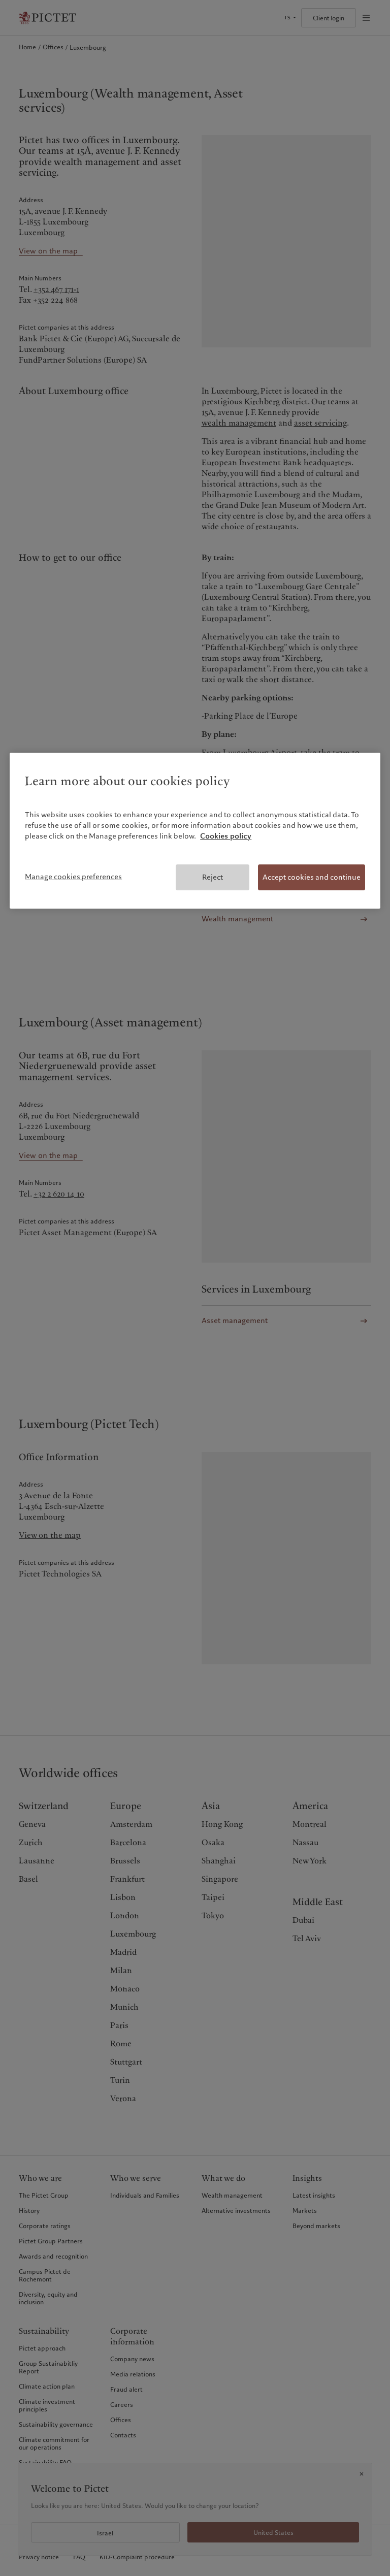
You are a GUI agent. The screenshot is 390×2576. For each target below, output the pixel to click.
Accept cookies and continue (312, 877)
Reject (212, 877)
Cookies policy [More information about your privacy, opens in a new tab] (225, 836)
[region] (195, 831)
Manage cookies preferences (73, 877)
